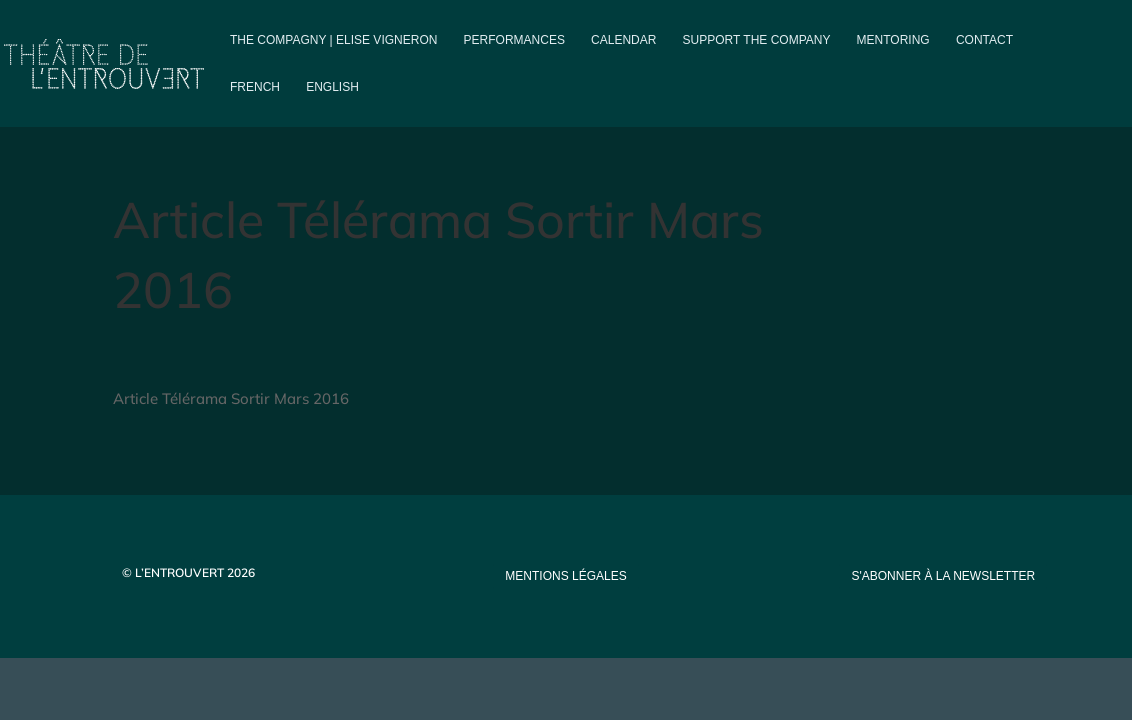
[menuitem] (255, 103)
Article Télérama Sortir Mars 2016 (231, 398)
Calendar (623, 40)
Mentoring (893, 40)
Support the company (757, 40)
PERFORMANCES (514, 40)
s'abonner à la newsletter (943, 576)
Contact (984, 40)
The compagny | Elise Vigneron (333, 40)
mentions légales (565, 576)
